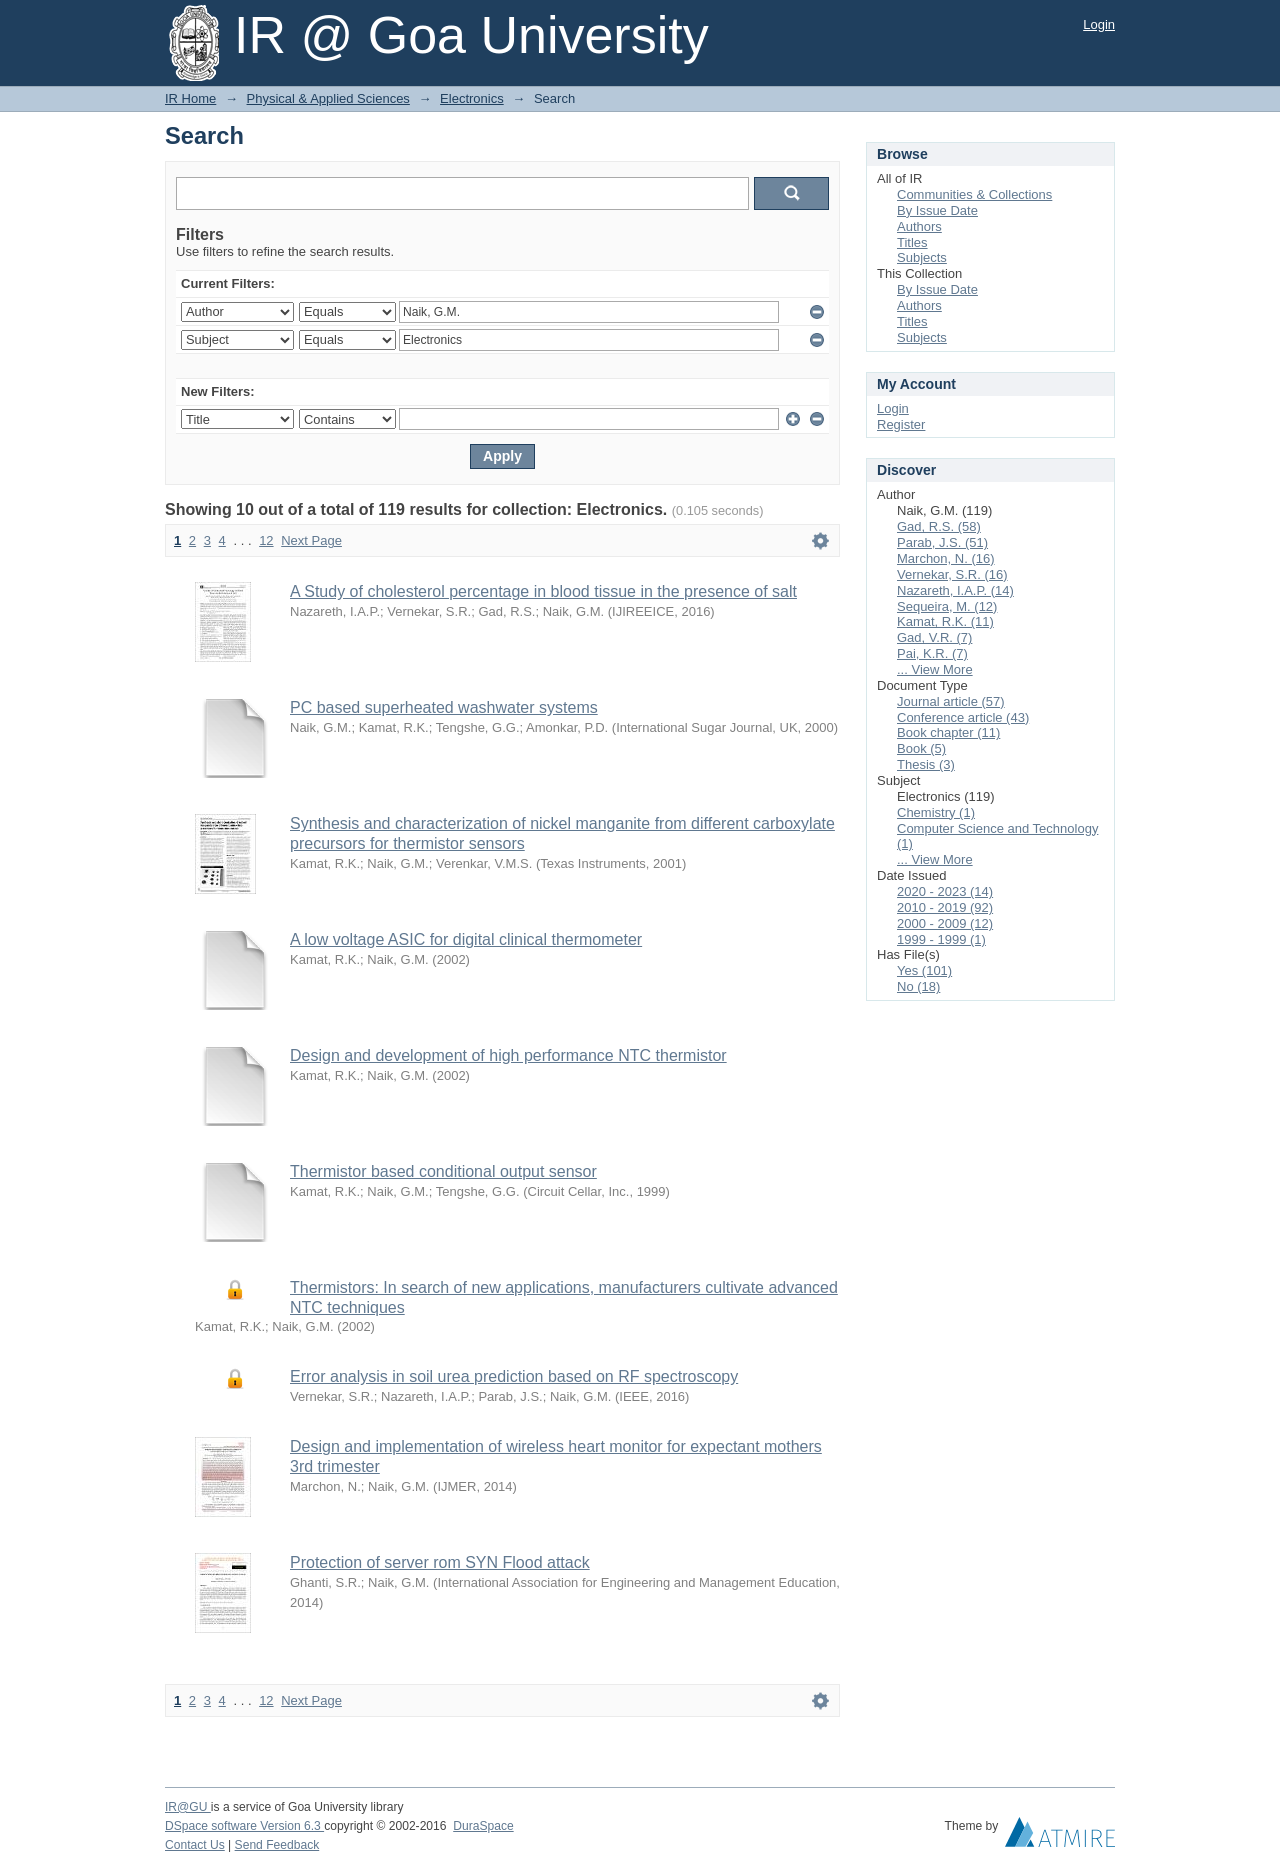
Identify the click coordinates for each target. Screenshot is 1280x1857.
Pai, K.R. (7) (932, 653)
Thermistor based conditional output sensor (443, 1171)
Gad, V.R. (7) (934, 637)
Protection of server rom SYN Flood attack (440, 1562)
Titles (912, 242)
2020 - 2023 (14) (945, 891)
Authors (919, 226)
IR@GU (188, 1807)
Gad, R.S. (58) (939, 526)
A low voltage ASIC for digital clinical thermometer (466, 939)
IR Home (190, 98)
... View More (935, 669)
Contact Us (195, 1845)
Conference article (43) (963, 717)
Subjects (922, 257)
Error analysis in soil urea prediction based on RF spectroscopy (514, 1376)
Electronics (472, 98)
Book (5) (921, 748)
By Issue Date (937, 210)
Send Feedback (277, 1845)
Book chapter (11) (948, 732)
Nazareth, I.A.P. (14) (955, 590)
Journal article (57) (951, 701)
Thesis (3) (926, 764)
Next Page (311, 540)
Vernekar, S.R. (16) (952, 574)
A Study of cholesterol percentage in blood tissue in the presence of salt (543, 591)
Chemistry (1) (936, 812)
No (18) (918, 986)
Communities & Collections (974, 194)
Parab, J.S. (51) (942, 542)
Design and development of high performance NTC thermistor (508, 1055)
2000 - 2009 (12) (945, 923)
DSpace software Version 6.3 (244, 1826)
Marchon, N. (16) (946, 558)
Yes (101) (924, 970)
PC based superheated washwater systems (444, 707)
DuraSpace (483, 1826)
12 (266, 540)
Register (901, 424)
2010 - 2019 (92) (945, 907)
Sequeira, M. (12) (947, 606)
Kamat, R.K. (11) (945, 621)
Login (1099, 24)
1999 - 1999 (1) (941, 939)
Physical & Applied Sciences (328, 98)
